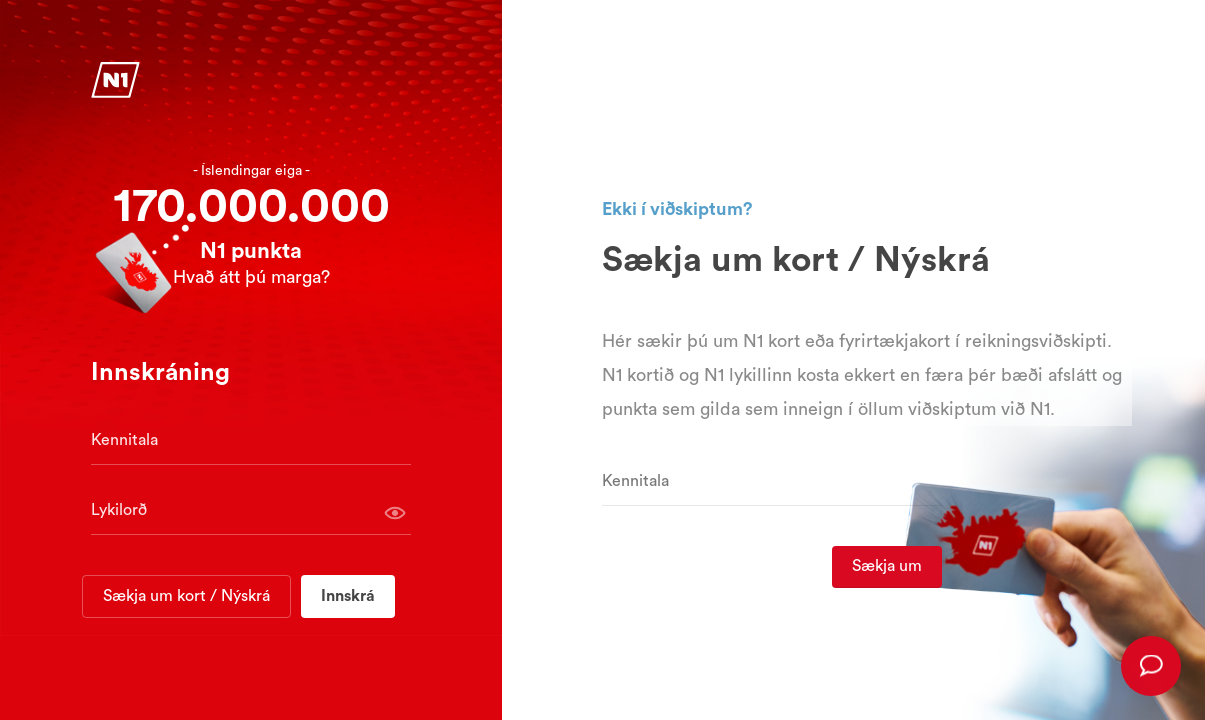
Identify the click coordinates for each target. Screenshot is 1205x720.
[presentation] (1151, 666)
